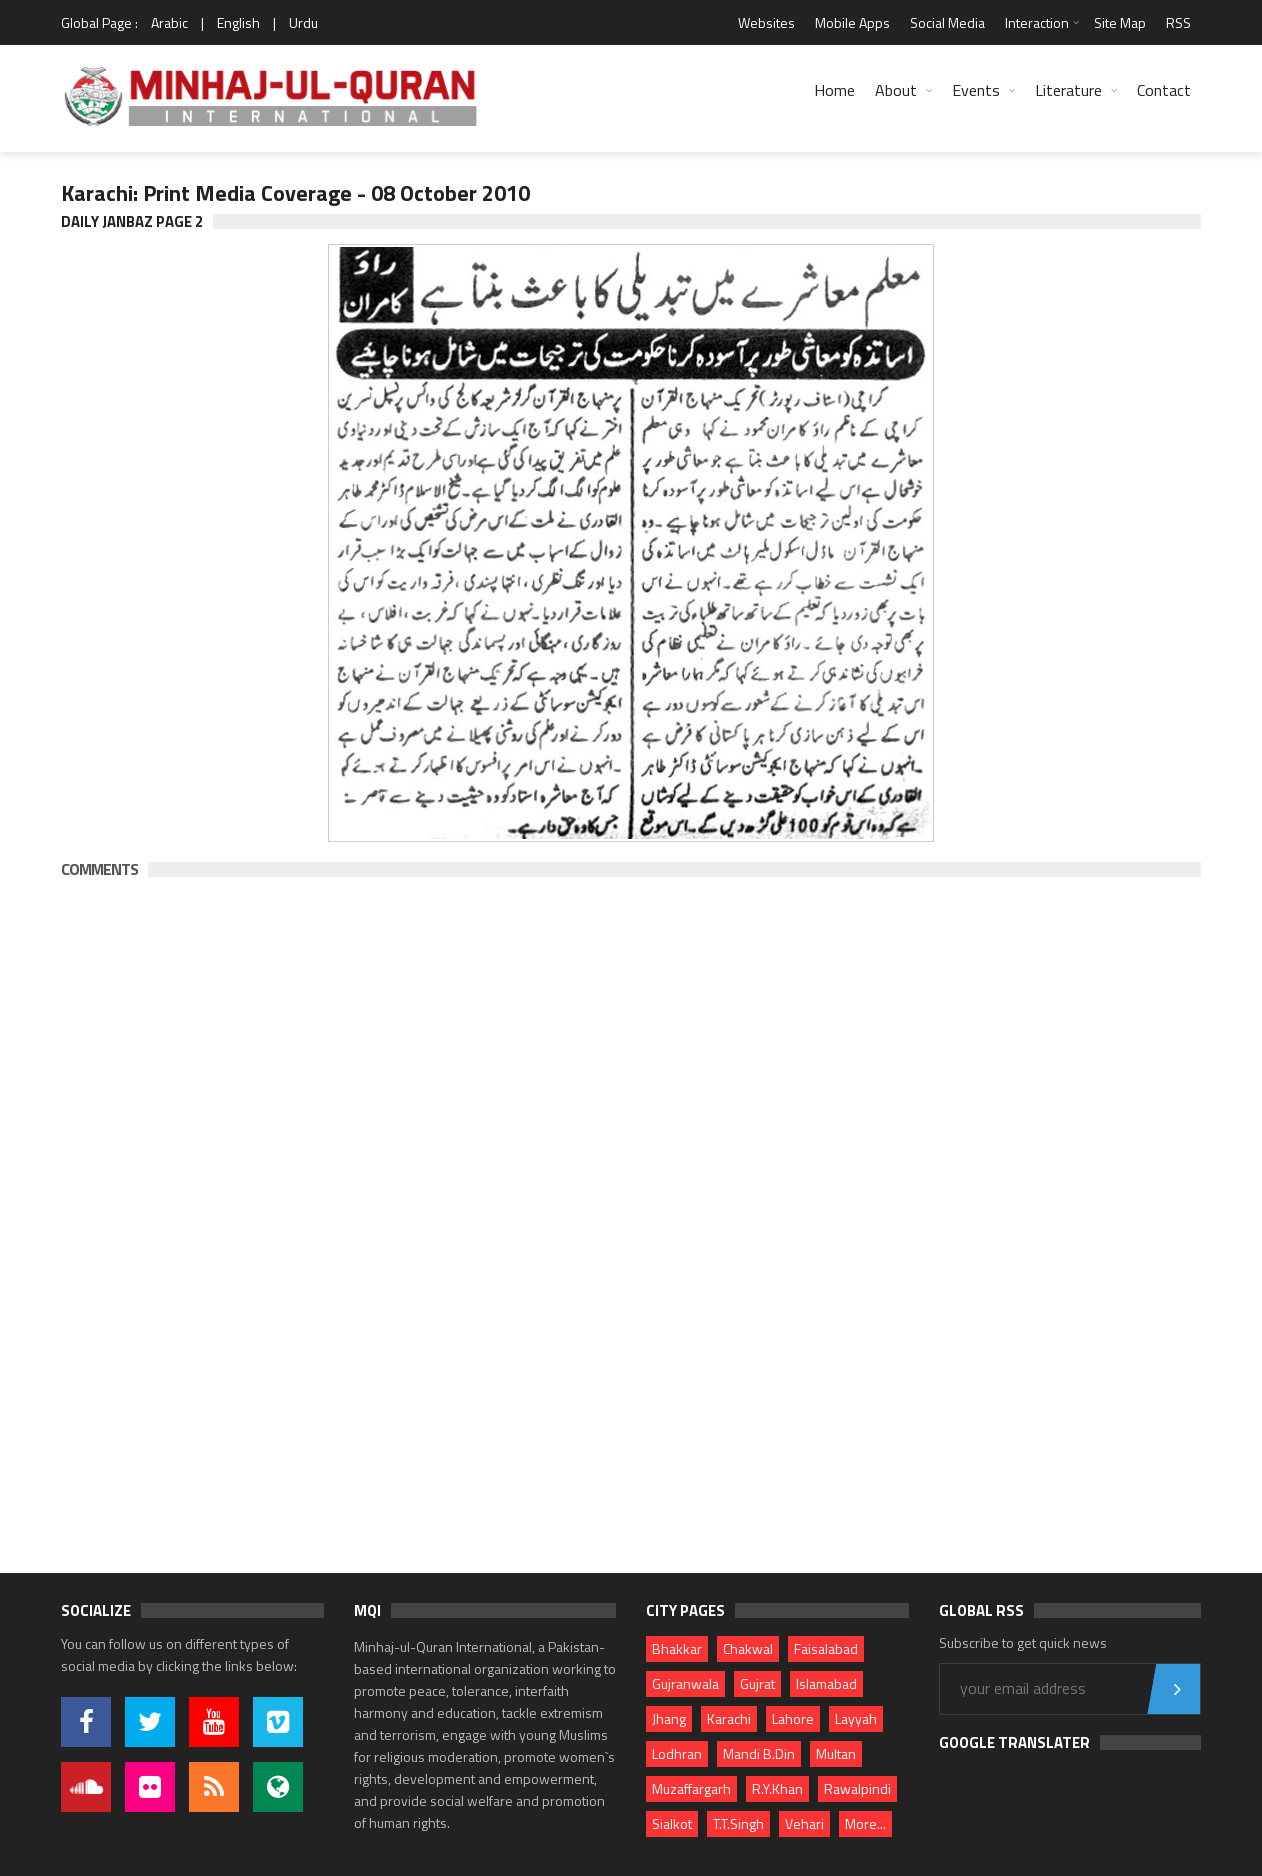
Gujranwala (685, 1683)
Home (834, 90)
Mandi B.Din (759, 1753)
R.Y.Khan (777, 1788)
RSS (1178, 22)
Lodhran (677, 1753)
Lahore (793, 1718)
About (896, 90)
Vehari (804, 1823)
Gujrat (757, 1683)
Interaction (1037, 22)
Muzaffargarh (691, 1788)
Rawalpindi (857, 1788)
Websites (766, 22)
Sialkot (672, 1823)
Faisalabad (826, 1648)
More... (865, 1823)
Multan (836, 1753)
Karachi (729, 1718)
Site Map (1120, 22)
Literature (1068, 90)
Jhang (669, 1718)
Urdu (303, 22)
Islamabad (826, 1683)
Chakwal (748, 1648)
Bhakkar (677, 1648)
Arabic (169, 22)
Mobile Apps (852, 22)
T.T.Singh (738, 1823)
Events (976, 90)
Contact (1164, 90)
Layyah (856, 1718)
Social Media (947, 22)
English (238, 22)
